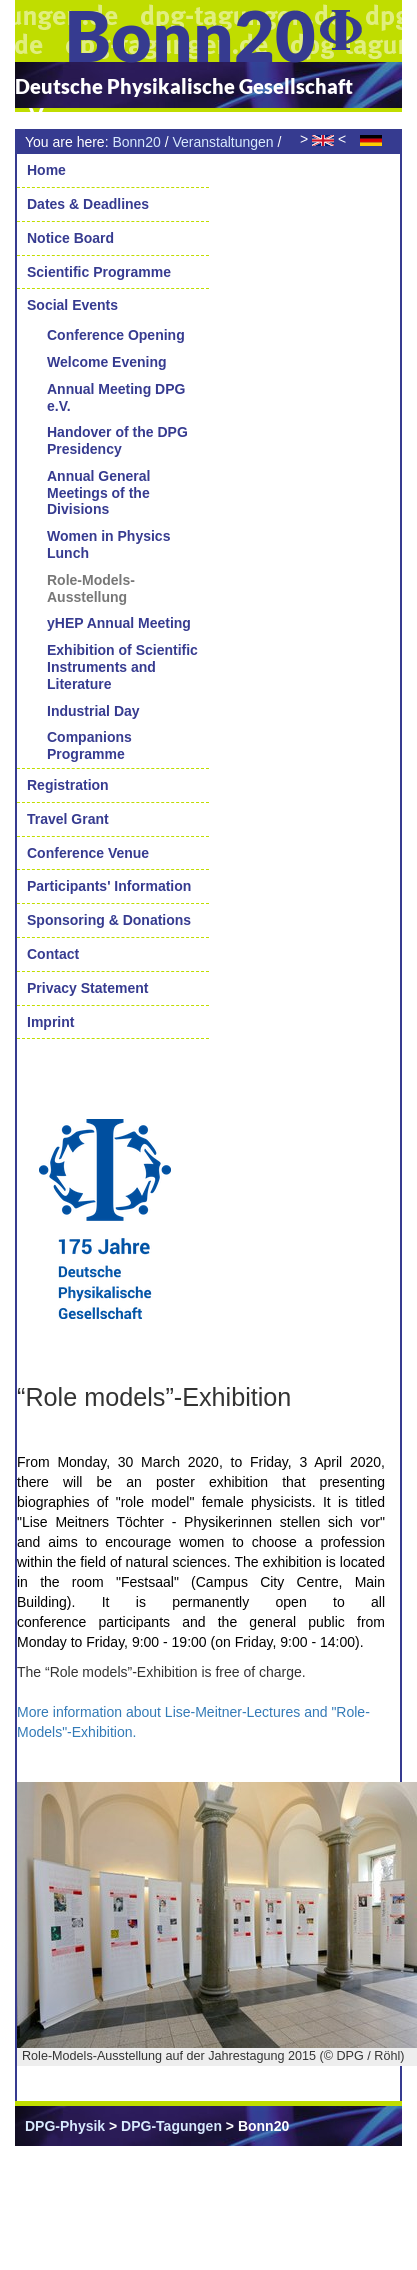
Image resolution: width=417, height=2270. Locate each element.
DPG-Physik (65, 2126)
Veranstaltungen (222, 142)
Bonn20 (136, 142)
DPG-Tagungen (171, 2126)
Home (46, 170)
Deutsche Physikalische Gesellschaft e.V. (184, 100)
